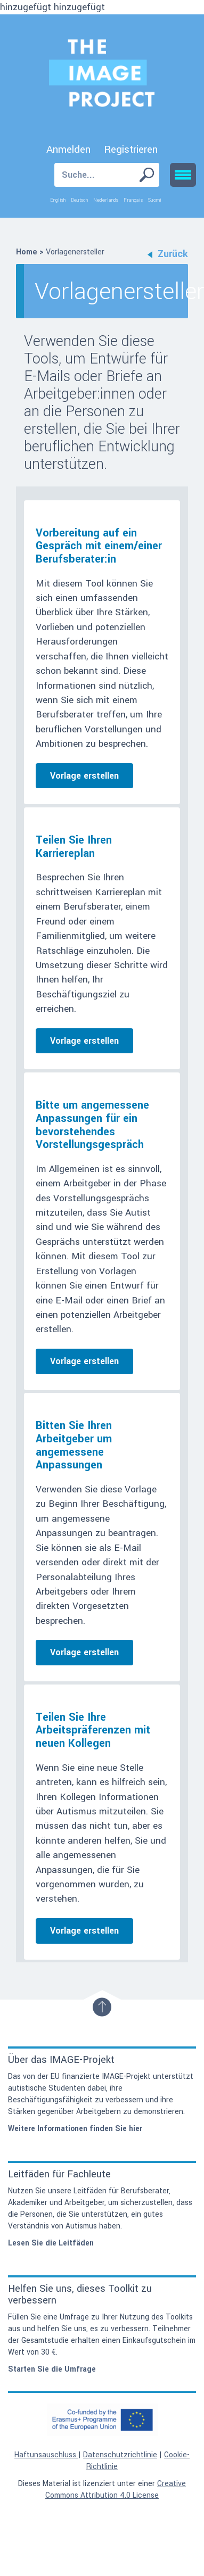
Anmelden (68, 149)
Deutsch (79, 200)
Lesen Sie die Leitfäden (51, 2243)
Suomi (154, 200)
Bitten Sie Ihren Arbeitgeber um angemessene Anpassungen (74, 1445)
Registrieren (131, 149)
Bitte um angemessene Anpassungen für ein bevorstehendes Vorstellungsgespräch (92, 1124)
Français (133, 200)
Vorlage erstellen (84, 776)
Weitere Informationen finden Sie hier (75, 2129)
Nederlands (105, 200)
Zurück (168, 254)
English (58, 200)
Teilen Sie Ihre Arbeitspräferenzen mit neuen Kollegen (93, 1730)
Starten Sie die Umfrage (52, 2369)
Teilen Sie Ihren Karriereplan (74, 846)
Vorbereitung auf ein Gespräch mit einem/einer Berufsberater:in (99, 546)
